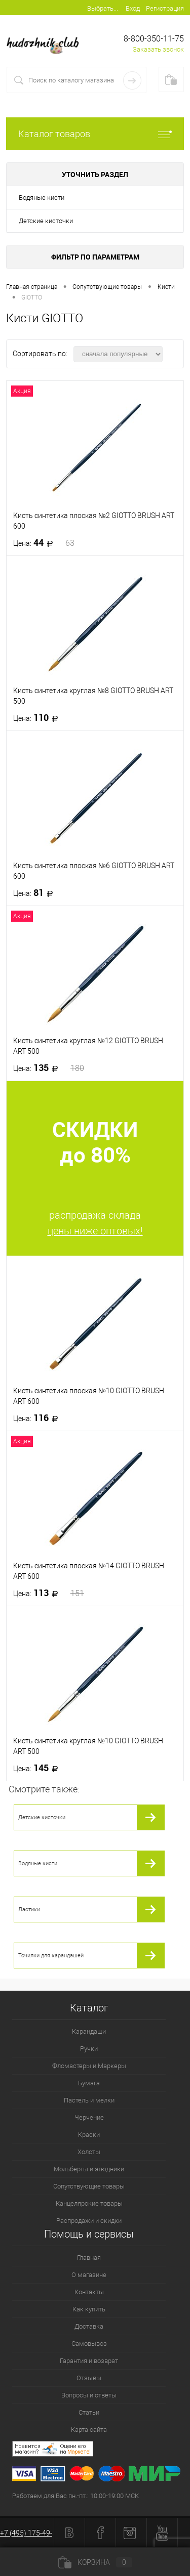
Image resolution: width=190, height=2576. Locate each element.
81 (36, 892)
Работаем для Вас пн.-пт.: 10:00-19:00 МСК (75, 2496)
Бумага (89, 2083)
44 (43, 542)
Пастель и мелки (89, 2100)
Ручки (89, 2048)
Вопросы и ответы (89, 2395)
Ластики (29, 1909)
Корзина (95, 2562)
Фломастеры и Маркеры (89, 2066)
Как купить (88, 2309)
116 (38, 1418)
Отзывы (89, 2378)
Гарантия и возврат (89, 2361)
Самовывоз (89, 2343)
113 (48, 1593)
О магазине (88, 2275)
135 (48, 1068)
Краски (89, 2134)
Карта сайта (89, 2429)
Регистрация (165, 8)
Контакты (89, 2292)
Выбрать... (102, 8)
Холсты (89, 2152)
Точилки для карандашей (51, 1955)
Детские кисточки (46, 221)
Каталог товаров (95, 133)
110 (38, 717)
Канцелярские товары (89, 2203)
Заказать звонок (158, 49)
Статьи (89, 2412)
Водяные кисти (41, 197)
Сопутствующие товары (89, 2186)
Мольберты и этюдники (89, 2169)
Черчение (89, 2117)
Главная (89, 2257)
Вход (133, 8)
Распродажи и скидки (89, 2220)
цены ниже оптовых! (95, 1231)
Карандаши (89, 2031)
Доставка (88, 2326)
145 (38, 1768)
